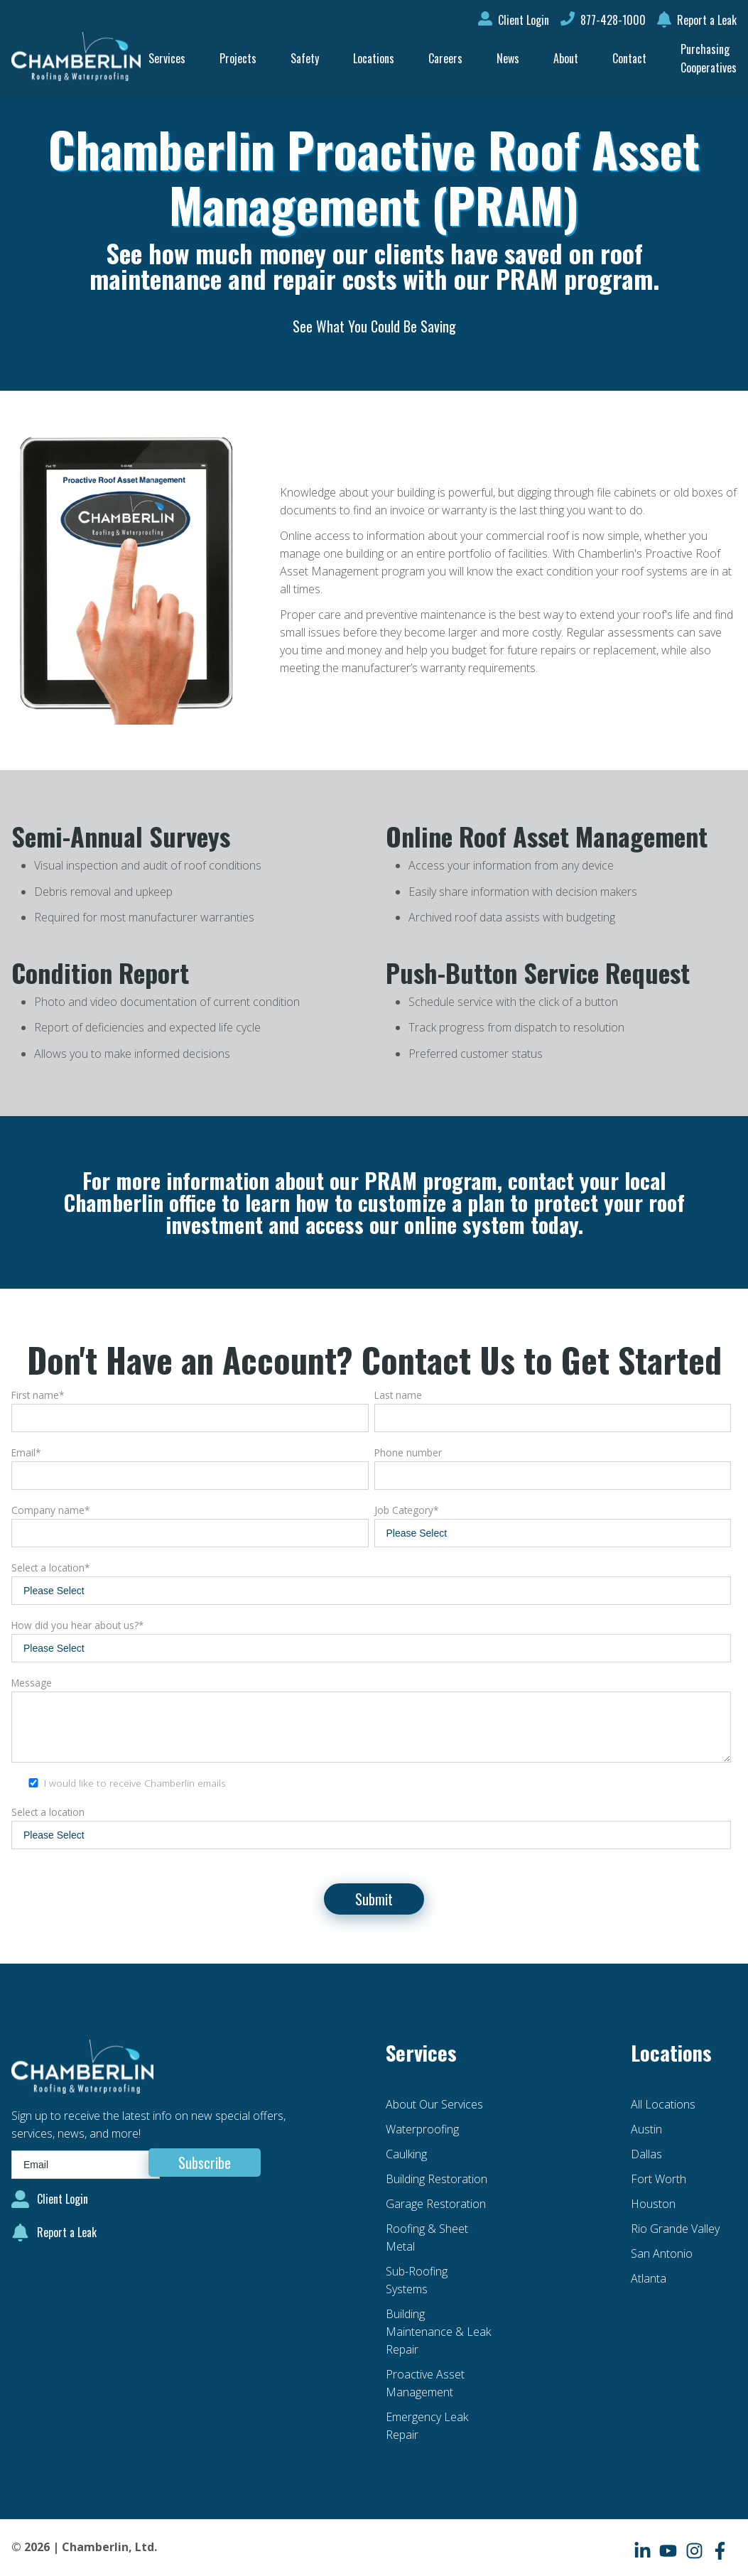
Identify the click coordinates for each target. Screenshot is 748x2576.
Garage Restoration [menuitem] (436, 2204)
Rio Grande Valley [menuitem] (675, 2228)
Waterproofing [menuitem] (422, 2129)
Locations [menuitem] (373, 58)
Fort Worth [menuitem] (658, 2179)
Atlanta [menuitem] (648, 2278)
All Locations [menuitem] (663, 2104)
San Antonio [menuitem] (662, 2253)
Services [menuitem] (166, 58)
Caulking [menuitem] (406, 2154)
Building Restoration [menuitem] (436, 2179)
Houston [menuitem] (653, 2204)
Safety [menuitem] (305, 58)
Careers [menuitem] (445, 58)
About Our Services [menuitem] (434, 2104)
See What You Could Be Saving (374, 326)
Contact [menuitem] (629, 58)
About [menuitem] (565, 58)
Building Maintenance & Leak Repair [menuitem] (438, 2331)
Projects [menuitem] (237, 58)
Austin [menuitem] (646, 2129)
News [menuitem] (508, 58)
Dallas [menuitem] (646, 2154)
